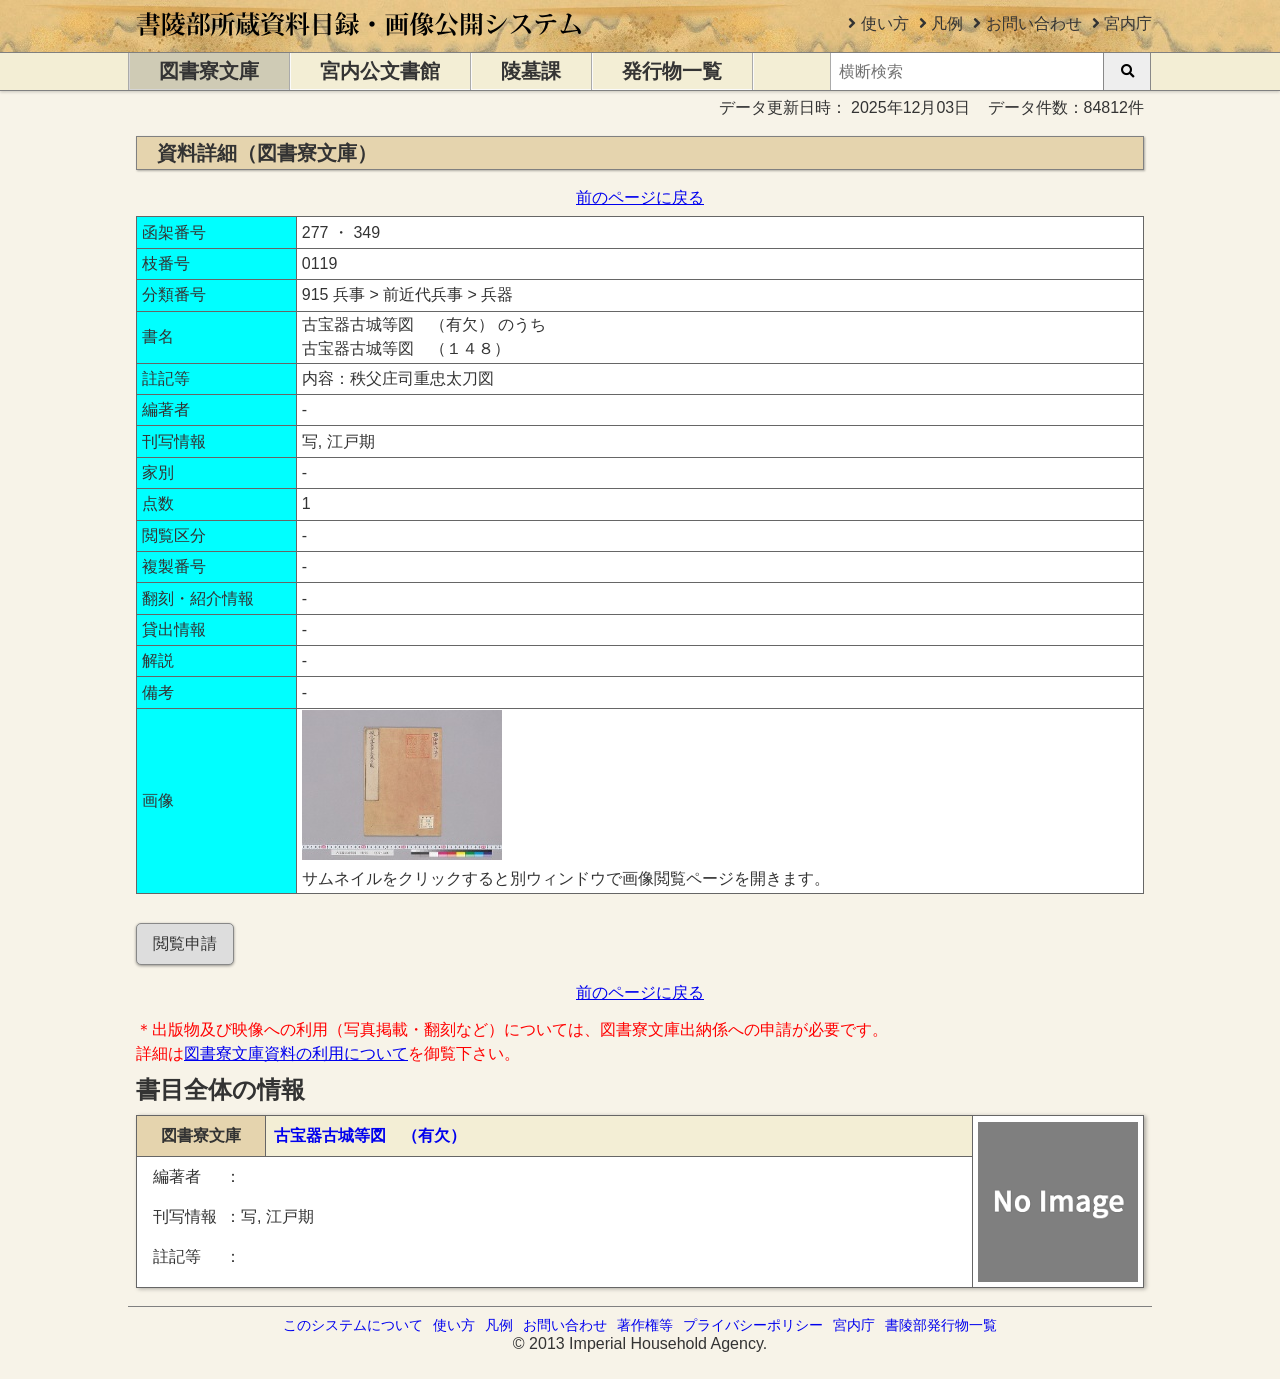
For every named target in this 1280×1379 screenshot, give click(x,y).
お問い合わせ (1034, 23)
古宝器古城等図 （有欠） (370, 1135)
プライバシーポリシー (753, 1325)
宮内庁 (1128, 23)
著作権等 (645, 1325)
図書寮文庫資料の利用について (296, 1053)
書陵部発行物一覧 (941, 1325)
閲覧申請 (185, 943)
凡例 (947, 23)
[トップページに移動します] (360, 42)
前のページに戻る (640, 197)
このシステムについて (353, 1325)
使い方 (885, 23)
